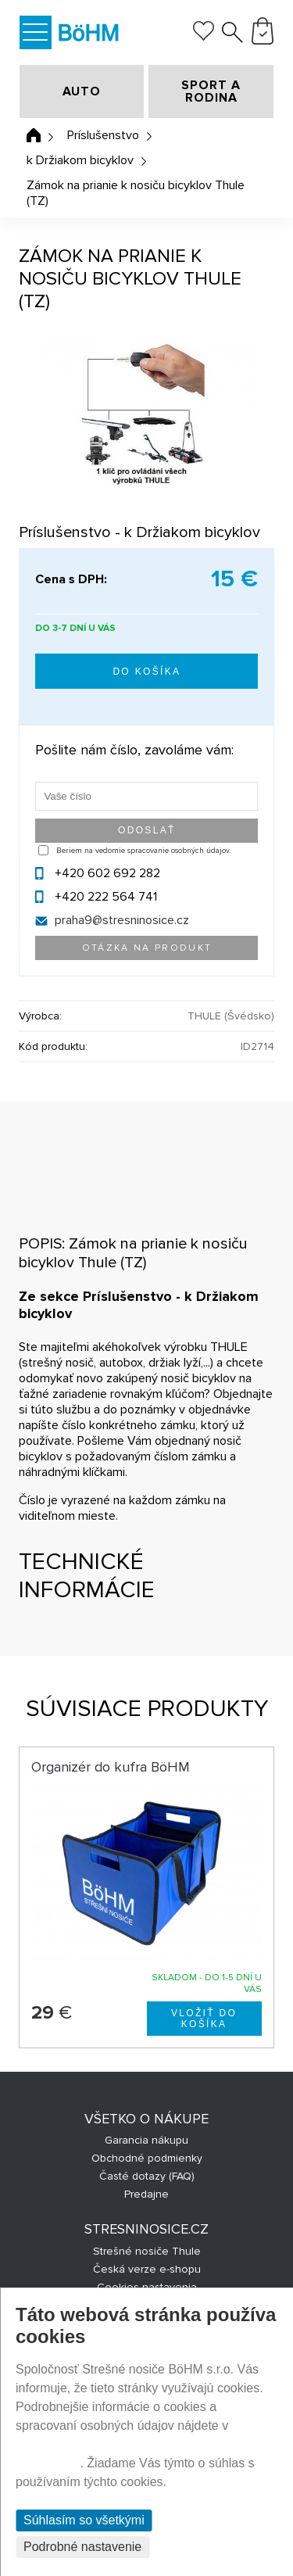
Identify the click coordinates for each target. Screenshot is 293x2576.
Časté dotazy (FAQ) (147, 2176)
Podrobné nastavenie (82, 2546)
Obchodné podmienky (146, 2158)
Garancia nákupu (146, 2140)
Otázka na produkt (147, 948)
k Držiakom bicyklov (80, 160)
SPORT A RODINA (211, 91)
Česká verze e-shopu (147, 2269)
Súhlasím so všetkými (84, 2520)
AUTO (82, 91)
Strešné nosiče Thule (147, 2251)
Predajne (146, 2194)
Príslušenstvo (103, 135)
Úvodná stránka (34, 135)
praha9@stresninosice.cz (122, 920)
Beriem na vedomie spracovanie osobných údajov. (143, 850)
